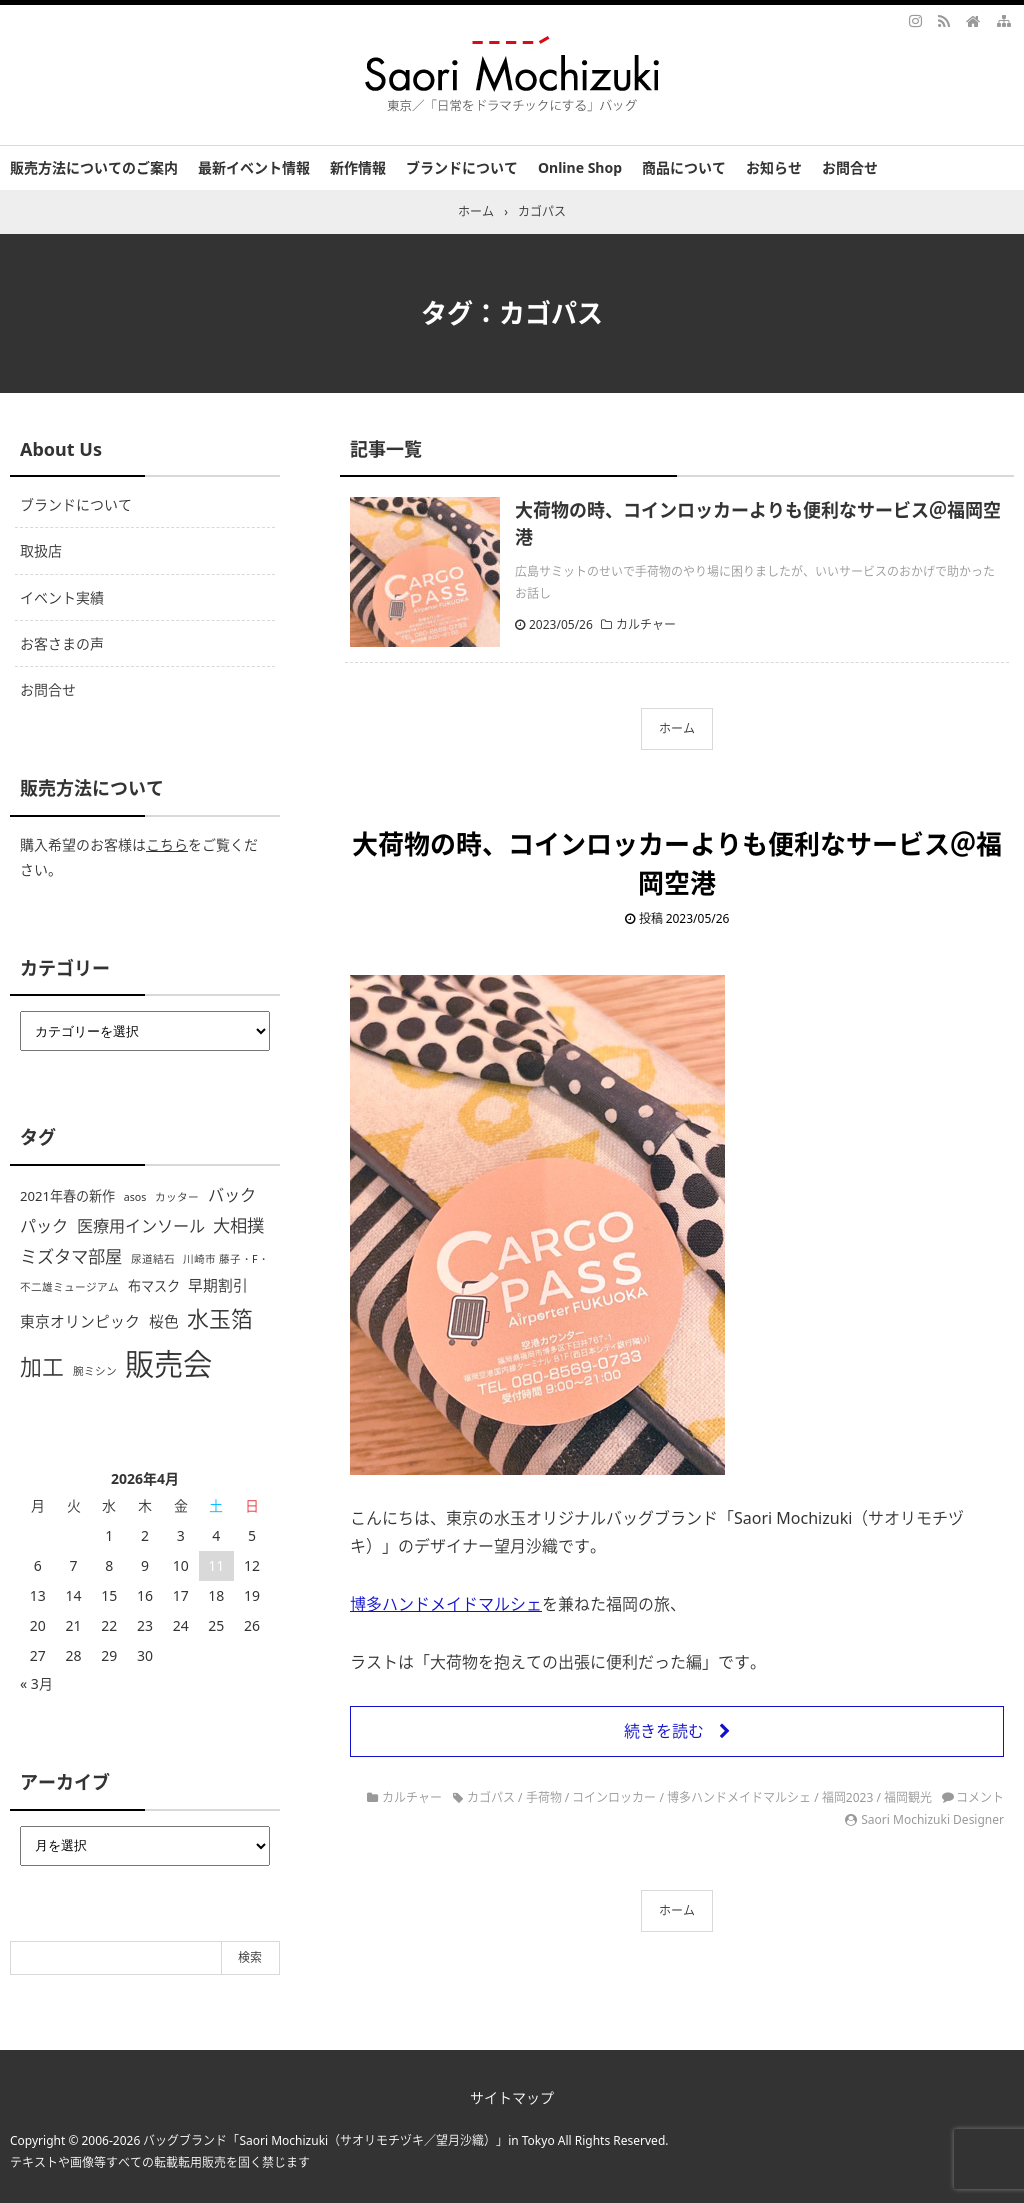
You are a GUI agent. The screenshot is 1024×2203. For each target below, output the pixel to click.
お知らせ (774, 167)
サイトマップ (512, 2097)
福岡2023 (847, 1797)
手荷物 (544, 1797)
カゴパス (491, 1797)
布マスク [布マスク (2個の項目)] (154, 1286)
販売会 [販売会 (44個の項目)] (168, 1364)
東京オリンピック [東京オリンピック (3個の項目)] (80, 1321)
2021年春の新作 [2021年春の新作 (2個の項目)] (67, 1196)
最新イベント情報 (254, 167)
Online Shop (580, 167)
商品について (684, 167)
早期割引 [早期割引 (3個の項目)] (218, 1285)
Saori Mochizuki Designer (932, 1819)
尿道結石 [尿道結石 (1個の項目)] (153, 1259)
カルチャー (646, 624)
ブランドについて (462, 167)
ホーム (677, 728)
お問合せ (850, 167)
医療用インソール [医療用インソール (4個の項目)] (141, 1226)
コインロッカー (614, 1797)
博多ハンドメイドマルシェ (446, 1604)
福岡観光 (908, 1797)
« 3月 (36, 1683)
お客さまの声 (62, 643)
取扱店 (41, 550)
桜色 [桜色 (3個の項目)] (164, 1321)
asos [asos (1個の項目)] (135, 1197)
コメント (980, 1797)
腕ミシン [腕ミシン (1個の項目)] (95, 1371)
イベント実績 (62, 597)
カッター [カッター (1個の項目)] (177, 1197)
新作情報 (358, 167)
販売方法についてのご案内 (94, 167)
